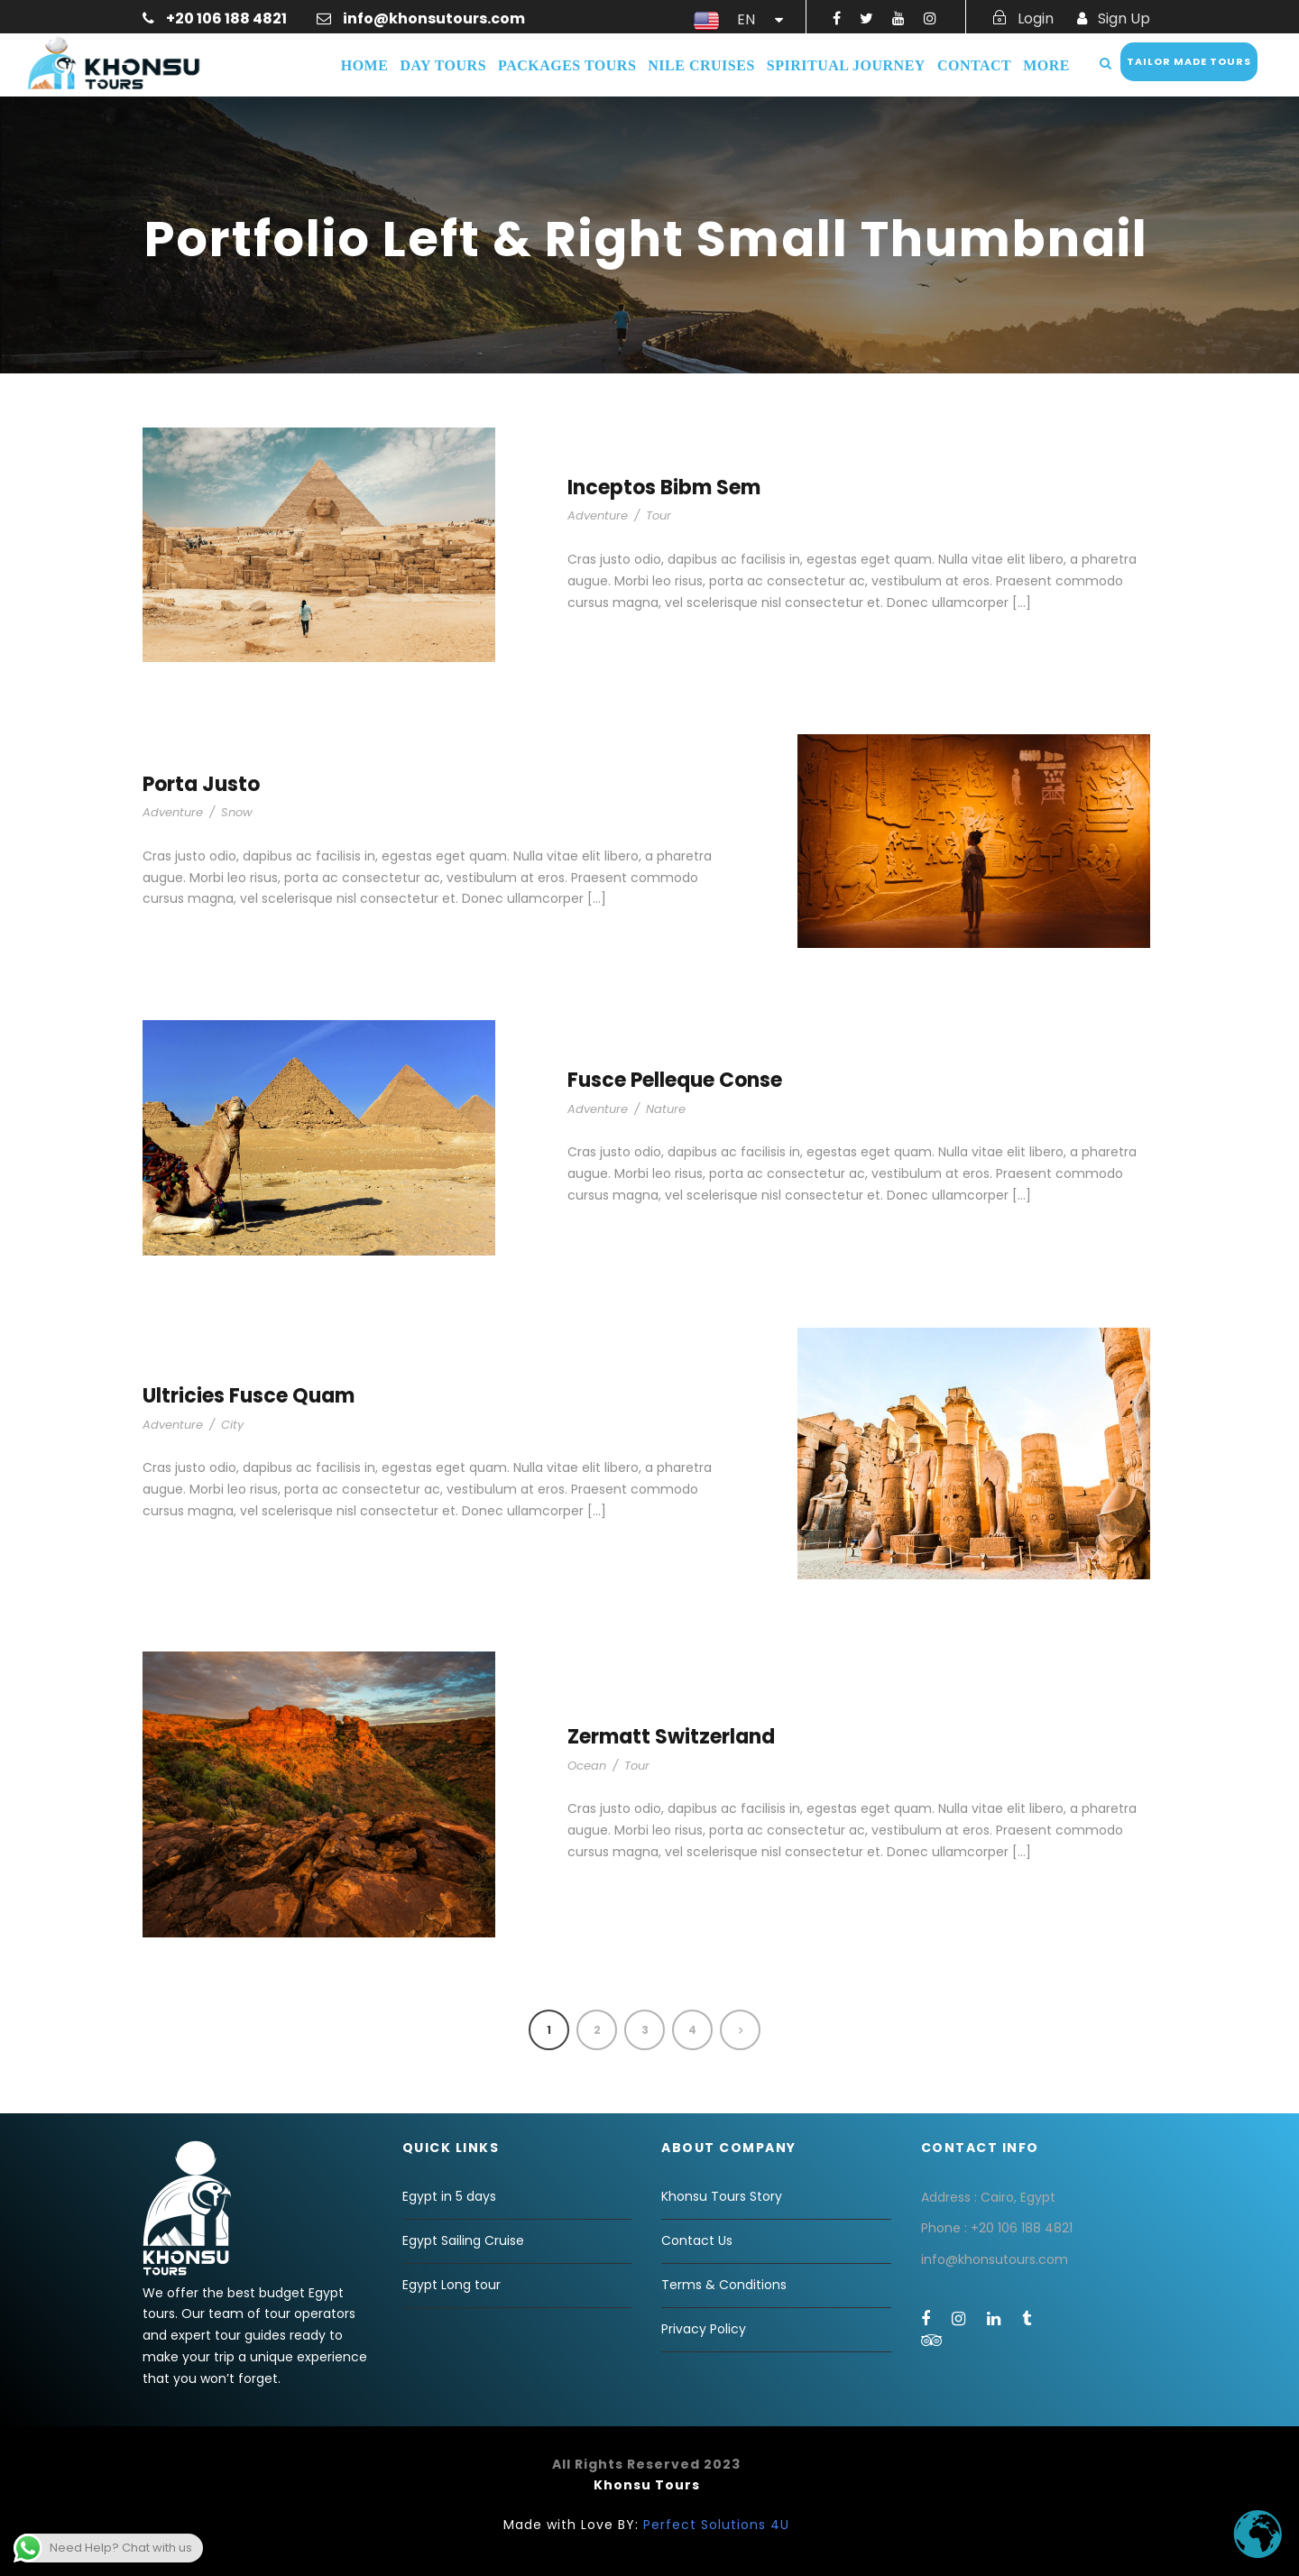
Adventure (597, 515)
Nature (666, 1109)
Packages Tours (567, 65)
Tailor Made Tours (1189, 61)
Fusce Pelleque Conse (674, 1080)
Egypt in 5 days (449, 2196)
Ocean (586, 1765)
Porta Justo (201, 784)
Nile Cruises (701, 65)
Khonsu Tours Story (721, 2196)
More (1046, 65)
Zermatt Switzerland (671, 1737)
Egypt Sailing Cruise (463, 2240)
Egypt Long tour (451, 2285)
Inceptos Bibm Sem (663, 487)
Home (365, 65)
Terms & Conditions (724, 2285)
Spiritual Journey (846, 65)
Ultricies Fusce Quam (249, 1396)
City (232, 1424)
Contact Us (696, 2240)
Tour (658, 515)
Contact (974, 65)
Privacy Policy (703, 2329)
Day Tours (443, 65)
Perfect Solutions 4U (716, 2525)
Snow (237, 812)
